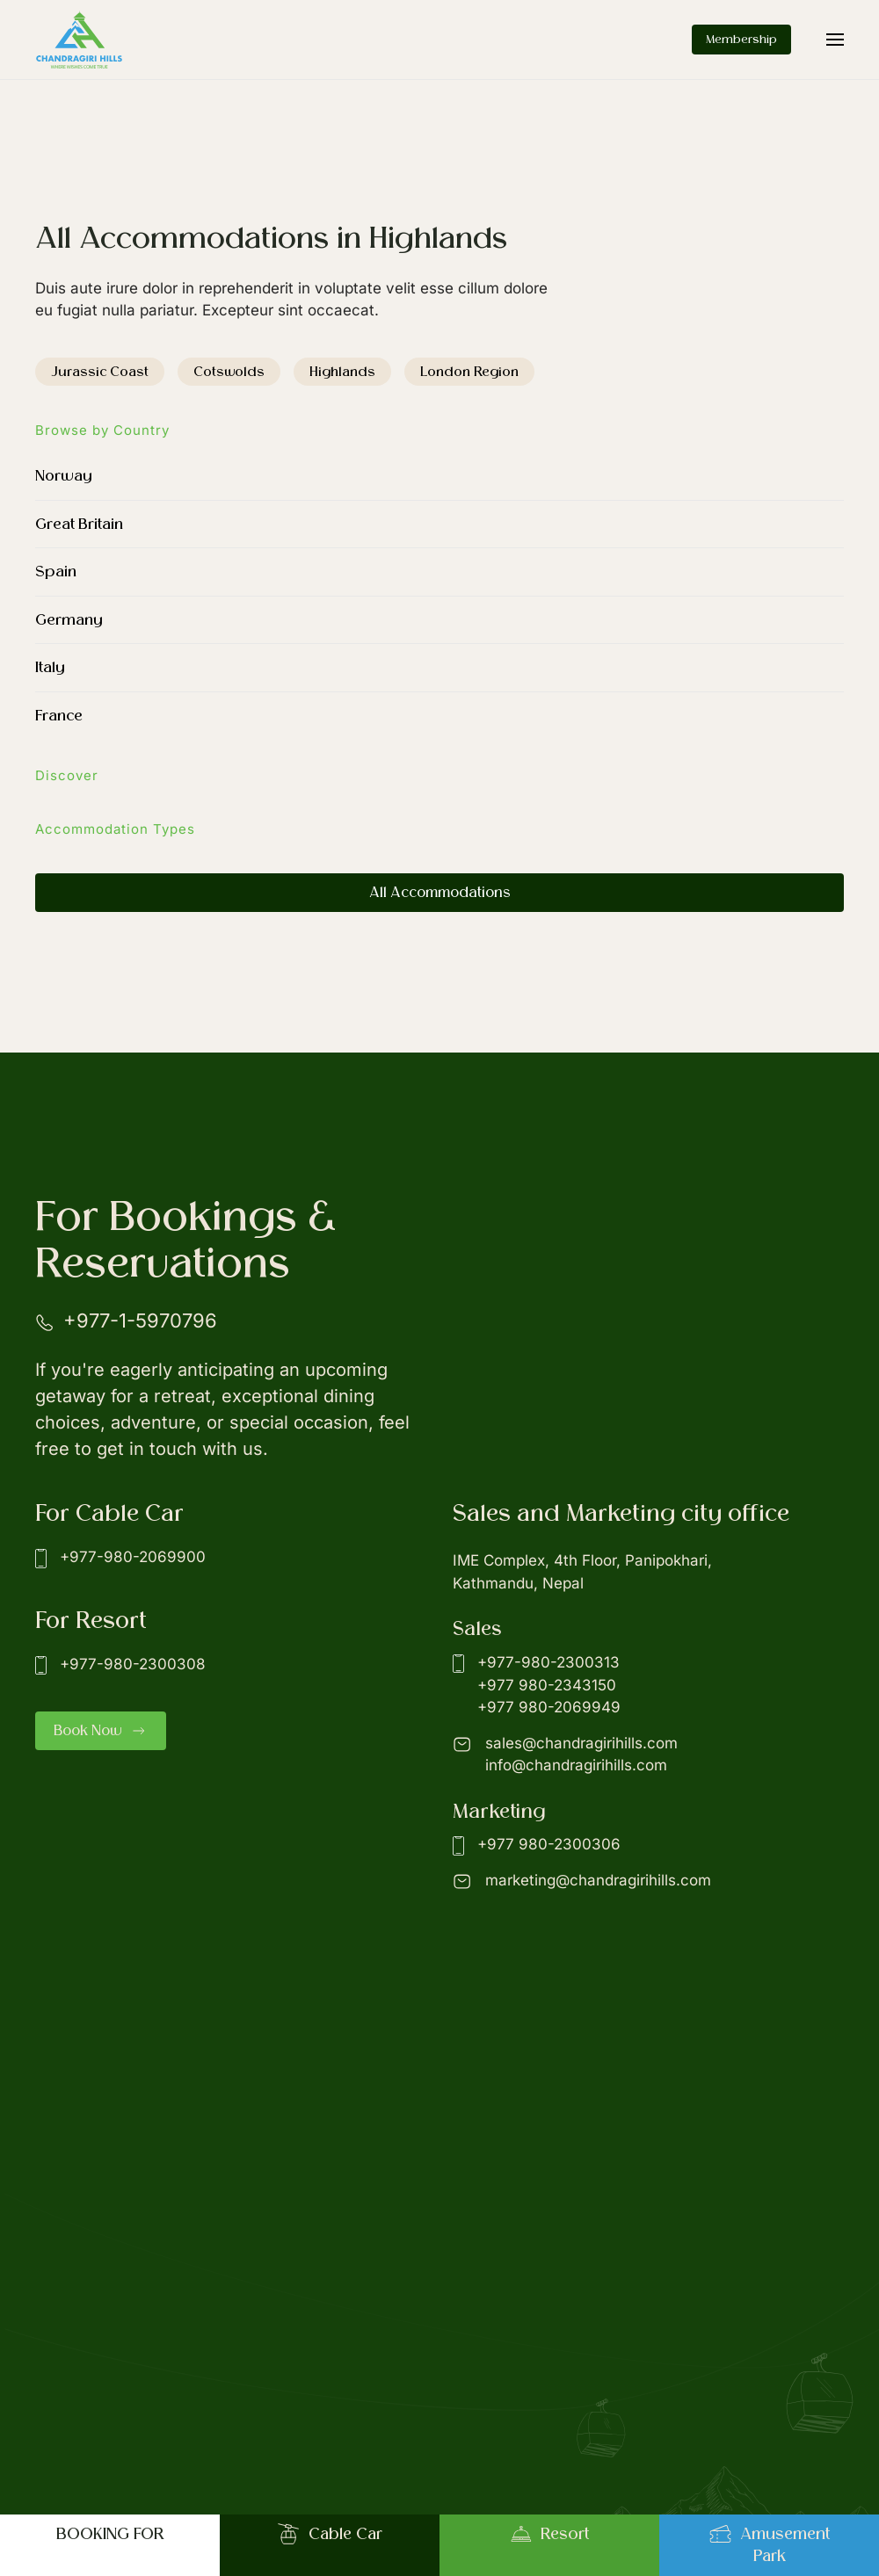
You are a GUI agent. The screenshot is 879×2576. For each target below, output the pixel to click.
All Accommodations (440, 892)
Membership (741, 39)
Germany (69, 620)
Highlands (342, 372)
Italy (50, 667)
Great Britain (79, 524)
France (59, 715)
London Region (469, 372)
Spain (55, 571)
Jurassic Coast (100, 372)
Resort (549, 2533)
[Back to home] (79, 39)
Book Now (101, 1731)
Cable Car (330, 2533)
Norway (63, 476)
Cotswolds (229, 372)
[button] (835, 39)
